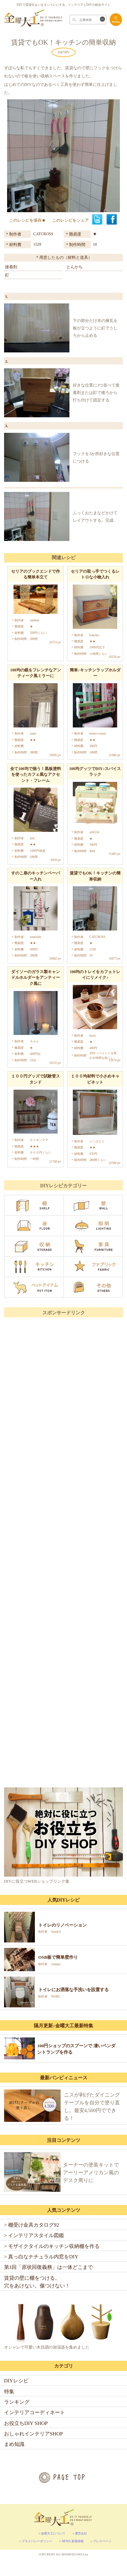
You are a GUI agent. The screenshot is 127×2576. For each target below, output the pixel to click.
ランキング (16, 2402)
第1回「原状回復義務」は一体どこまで (48, 2267)
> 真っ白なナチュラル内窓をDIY (41, 2256)
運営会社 (81, 2533)
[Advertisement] (63, 1584)
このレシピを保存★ (27, 220)
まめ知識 (14, 2444)
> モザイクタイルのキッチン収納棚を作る (52, 2246)
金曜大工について (53, 2533)
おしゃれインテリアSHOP (33, 2433)
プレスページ (102, 2541)
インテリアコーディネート (34, 2412)
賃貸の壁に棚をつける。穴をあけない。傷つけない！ (37, 2281)
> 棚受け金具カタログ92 (31, 2225)
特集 (9, 2391)
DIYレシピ (16, 2380)
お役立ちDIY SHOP (26, 2423)
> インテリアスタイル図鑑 (34, 2235)
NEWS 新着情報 (73, 2541)
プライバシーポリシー (37, 2541)
